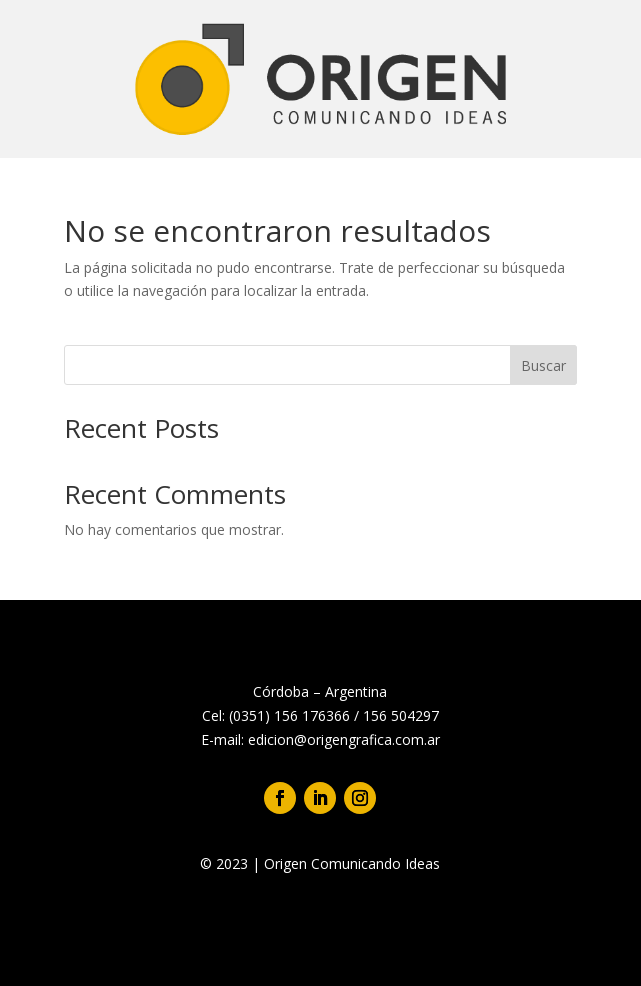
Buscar (543, 365)
